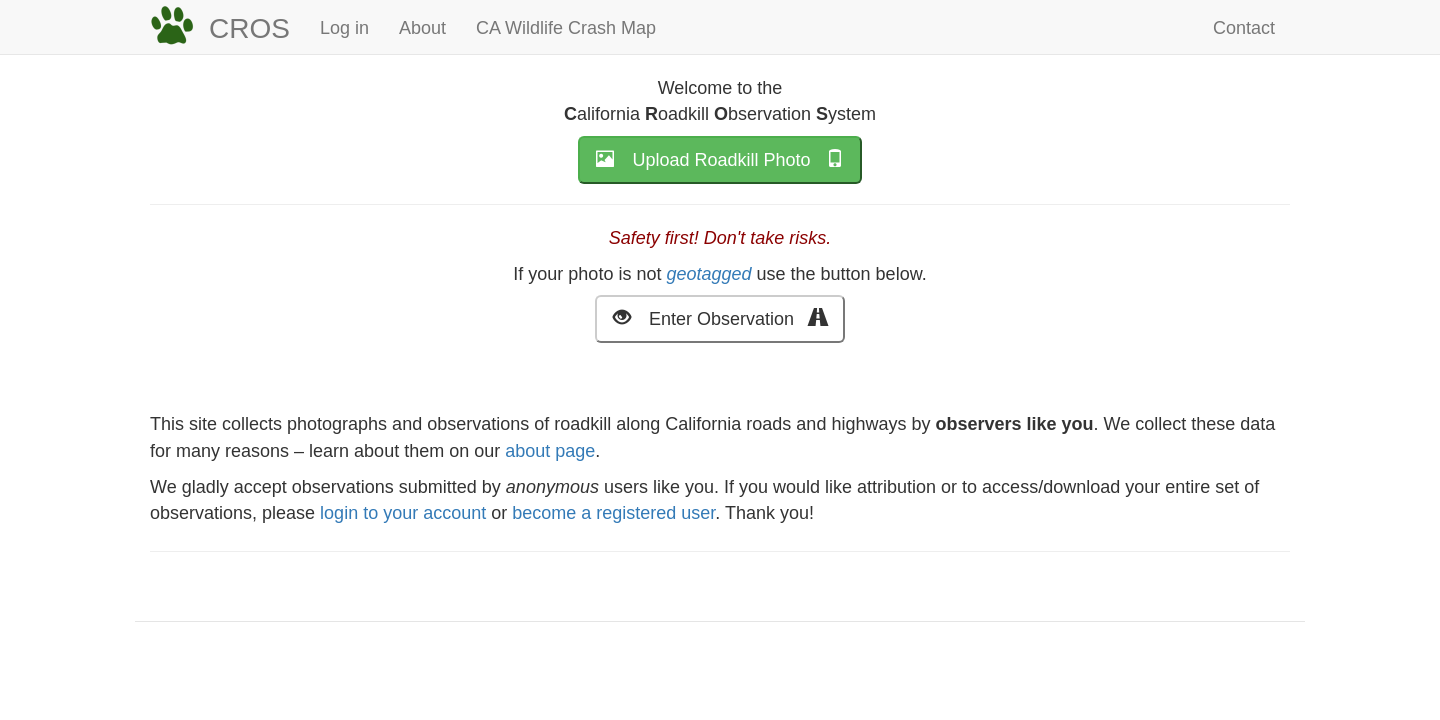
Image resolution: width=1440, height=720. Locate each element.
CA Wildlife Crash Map (566, 28)
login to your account (403, 513)
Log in (344, 28)
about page (550, 451)
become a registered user (613, 513)
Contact (1244, 28)
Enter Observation (720, 317)
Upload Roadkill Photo (719, 158)
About (422, 28)
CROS (249, 28)
